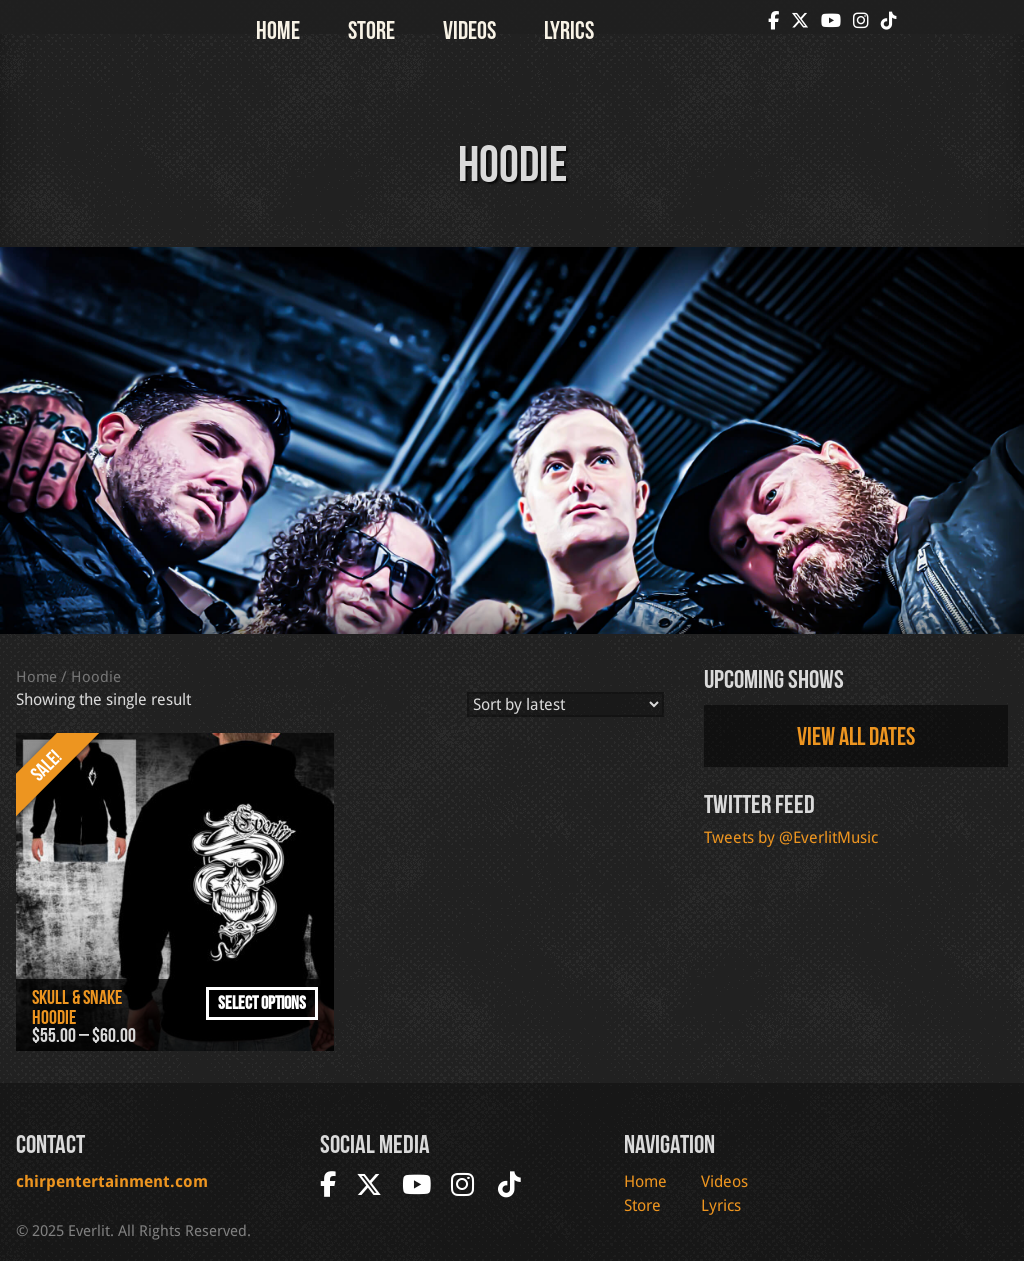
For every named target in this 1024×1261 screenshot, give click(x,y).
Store (371, 30)
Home (278, 30)
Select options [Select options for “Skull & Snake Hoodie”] (262, 1002)
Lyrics (569, 30)
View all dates (856, 736)
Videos (469, 30)
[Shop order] (565, 704)
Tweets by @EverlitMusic (791, 837)
